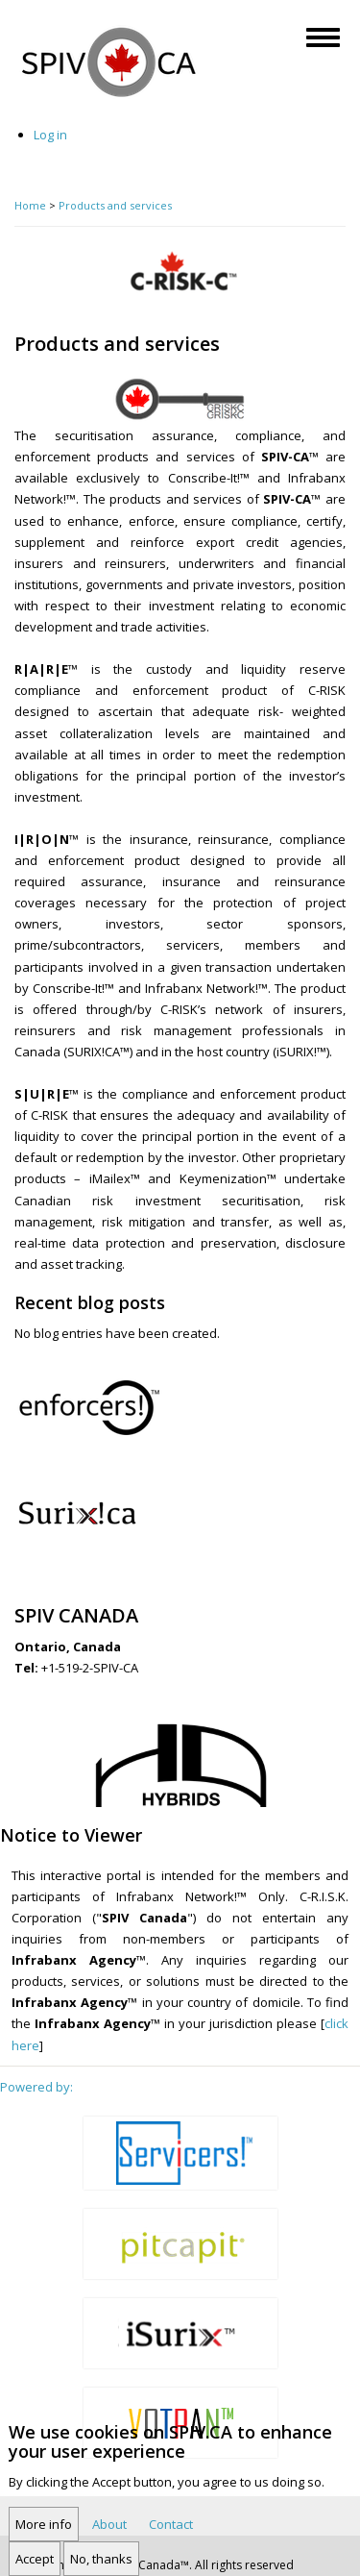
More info (43, 2535)
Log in (50, 134)
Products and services (115, 205)
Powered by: (36, 2086)
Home (30, 205)
